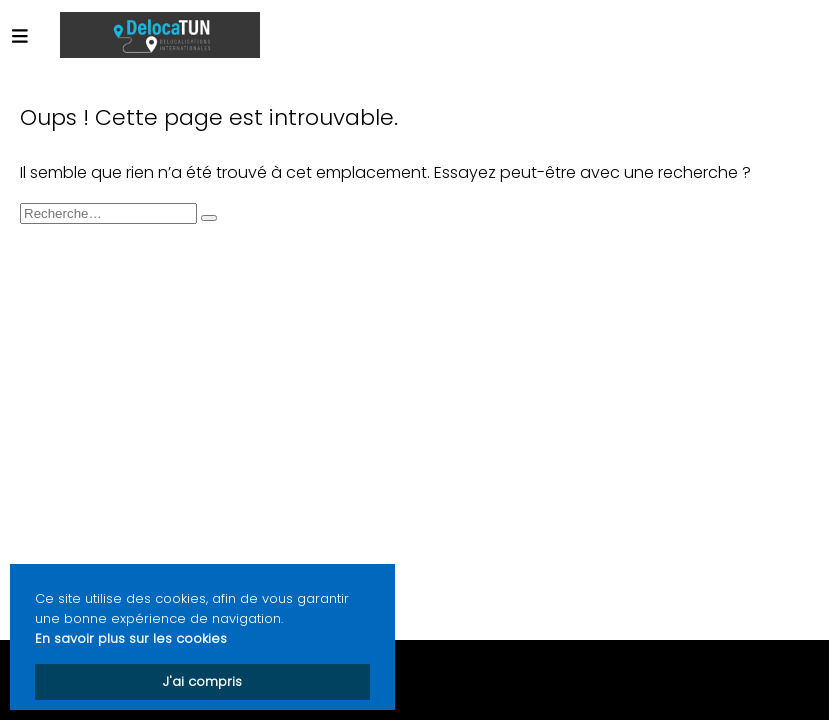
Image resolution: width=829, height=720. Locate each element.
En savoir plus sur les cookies (131, 638)
